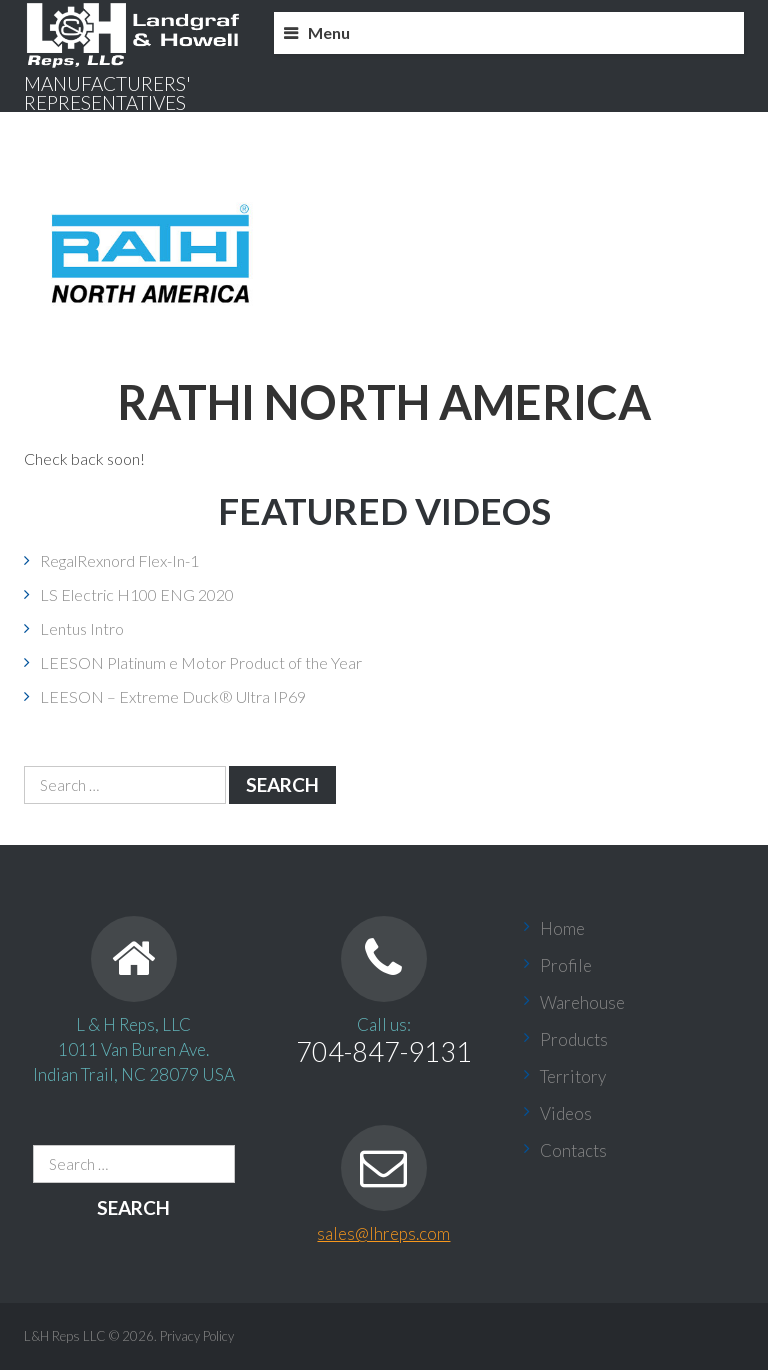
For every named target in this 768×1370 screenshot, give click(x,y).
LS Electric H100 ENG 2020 (137, 594)
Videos (566, 1113)
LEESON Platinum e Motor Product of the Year (201, 662)
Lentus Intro (82, 628)
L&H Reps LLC (65, 1336)
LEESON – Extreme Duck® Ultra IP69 (173, 696)
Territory (573, 1076)
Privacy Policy (197, 1336)
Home (562, 928)
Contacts (573, 1150)
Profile (566, 965)
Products (574, 1039)
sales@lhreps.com (383, 1233)
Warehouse (582, 1002)
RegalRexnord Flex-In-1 (119, 560)
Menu (329, 32)
